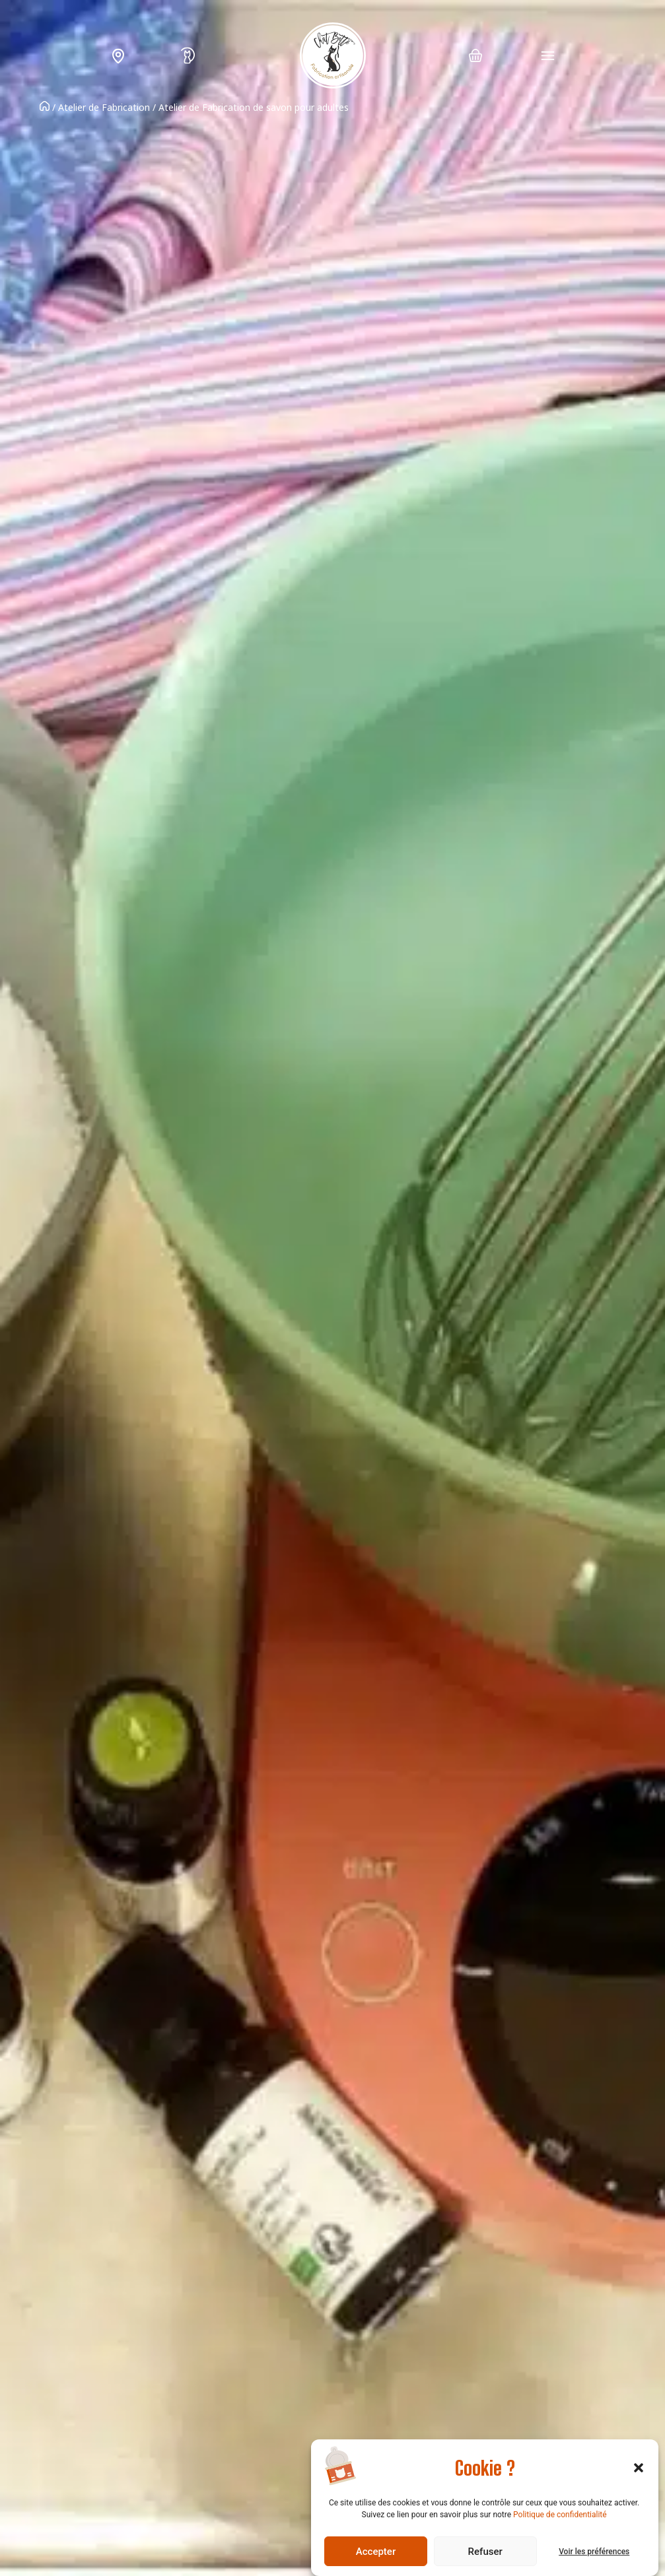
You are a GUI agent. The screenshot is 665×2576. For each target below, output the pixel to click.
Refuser (485, 2552)
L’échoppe (119, 56)
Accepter (376, 2552)
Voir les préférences (594, 2551)
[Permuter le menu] (547, 56)
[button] (638, 2467)
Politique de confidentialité (560, 2514)
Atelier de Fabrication (104, 107)
